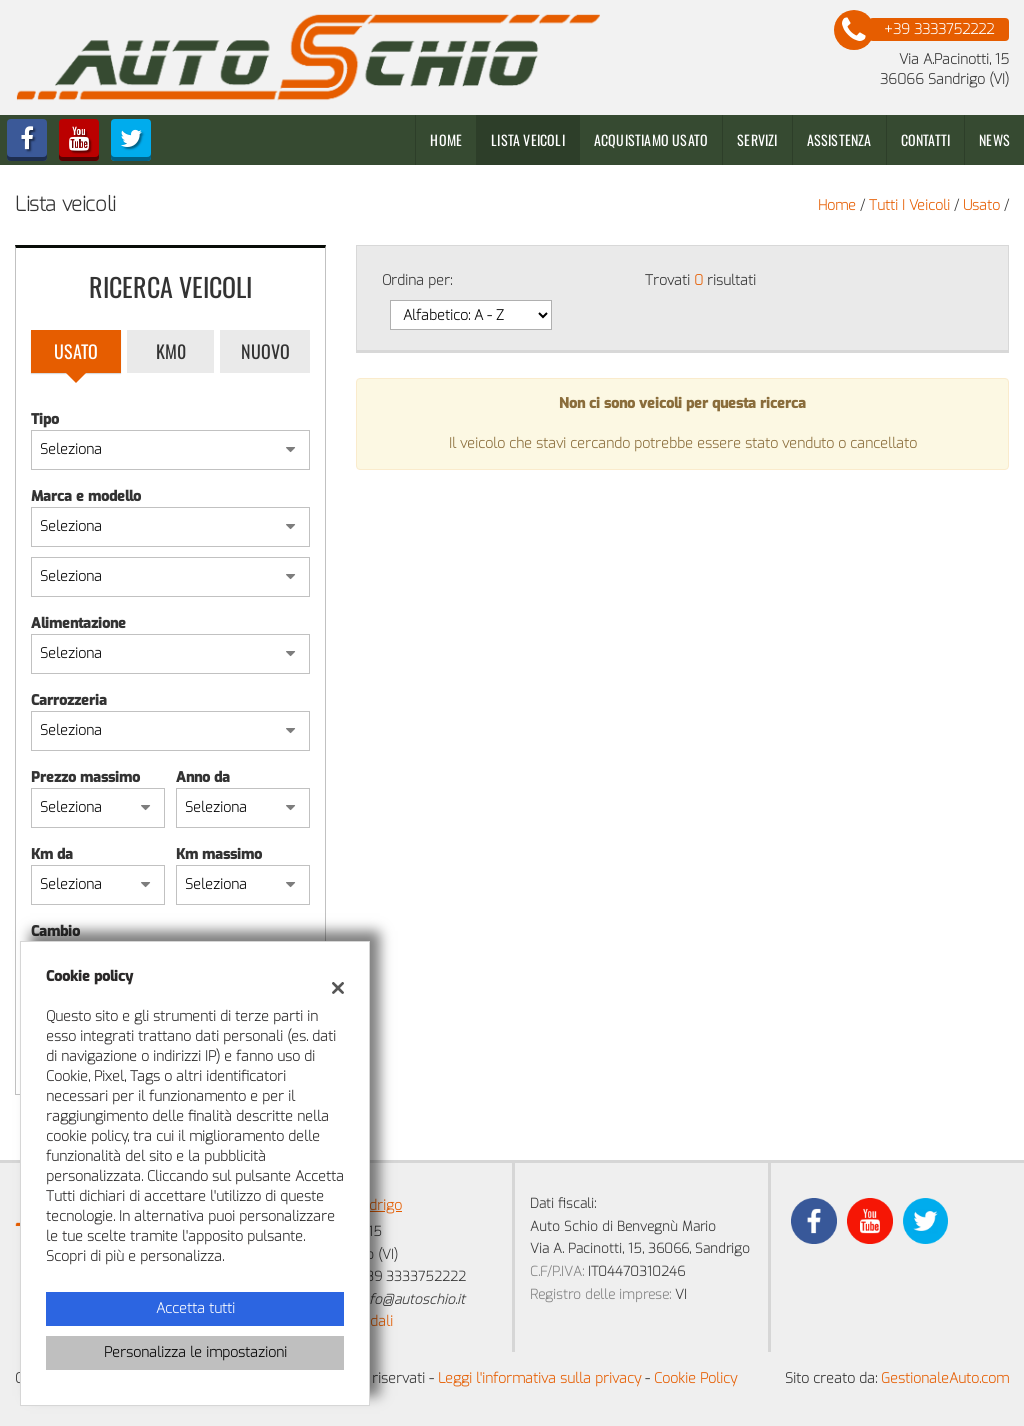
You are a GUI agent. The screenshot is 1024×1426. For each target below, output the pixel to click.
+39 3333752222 (412, 1276)
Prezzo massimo (85, 777)
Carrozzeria (69, 700)
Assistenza (839, 139)
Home (446, 139)
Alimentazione (78, 623)
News (994, 139)
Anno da (203, 777)
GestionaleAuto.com (945, 1378)
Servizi (757, 139)
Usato (76, 351)
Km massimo (219, 854)
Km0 (171, 351)
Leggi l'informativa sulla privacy (539, 1378)
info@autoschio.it (411, 1299)
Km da (52, 854)
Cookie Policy (695, 1378)
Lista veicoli (528, 139)
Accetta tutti (195, 1308)
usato (981, 205)
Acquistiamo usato (651, 139)
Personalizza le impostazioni (195, 1352)
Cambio (55, 931)
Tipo (45, 419)
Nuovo (265, 351)
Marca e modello (86, 496)
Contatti (926, 139)
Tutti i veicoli (909, 205)
